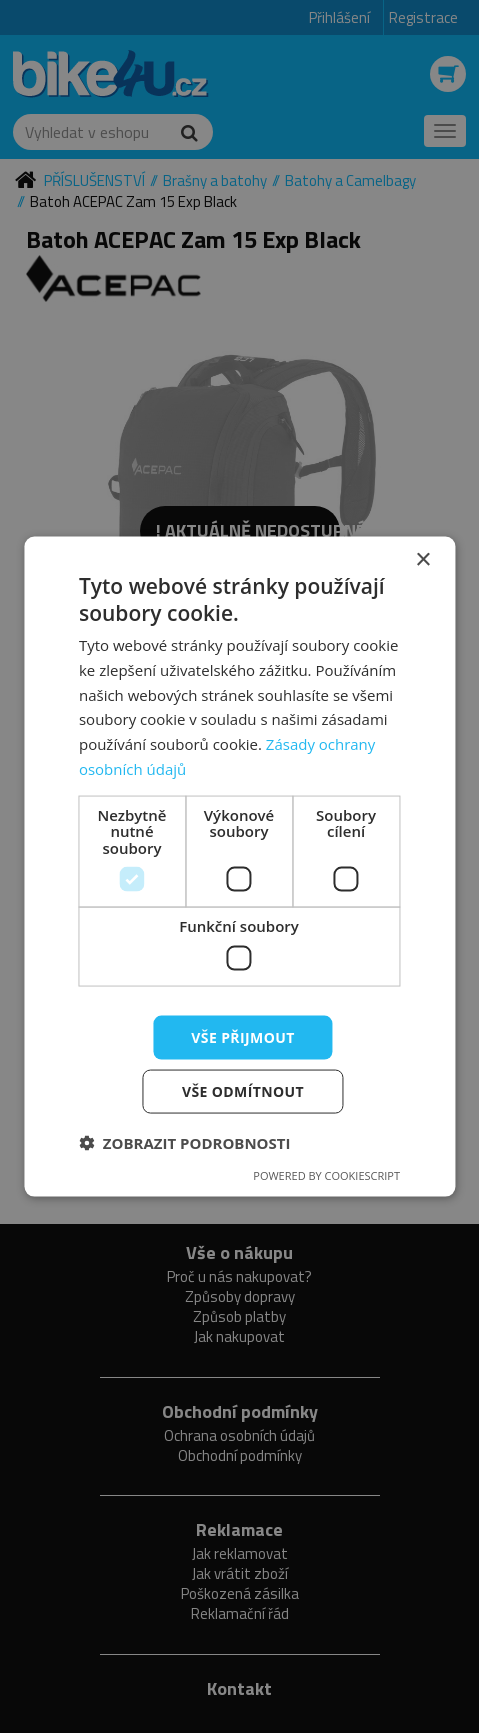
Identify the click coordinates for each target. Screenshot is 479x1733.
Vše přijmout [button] (242, 1036)
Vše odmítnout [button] (243, 1091)
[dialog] (239, 866)
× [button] (422, 559)
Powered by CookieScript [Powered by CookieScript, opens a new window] (326, 1175)
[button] (185, 1143)
